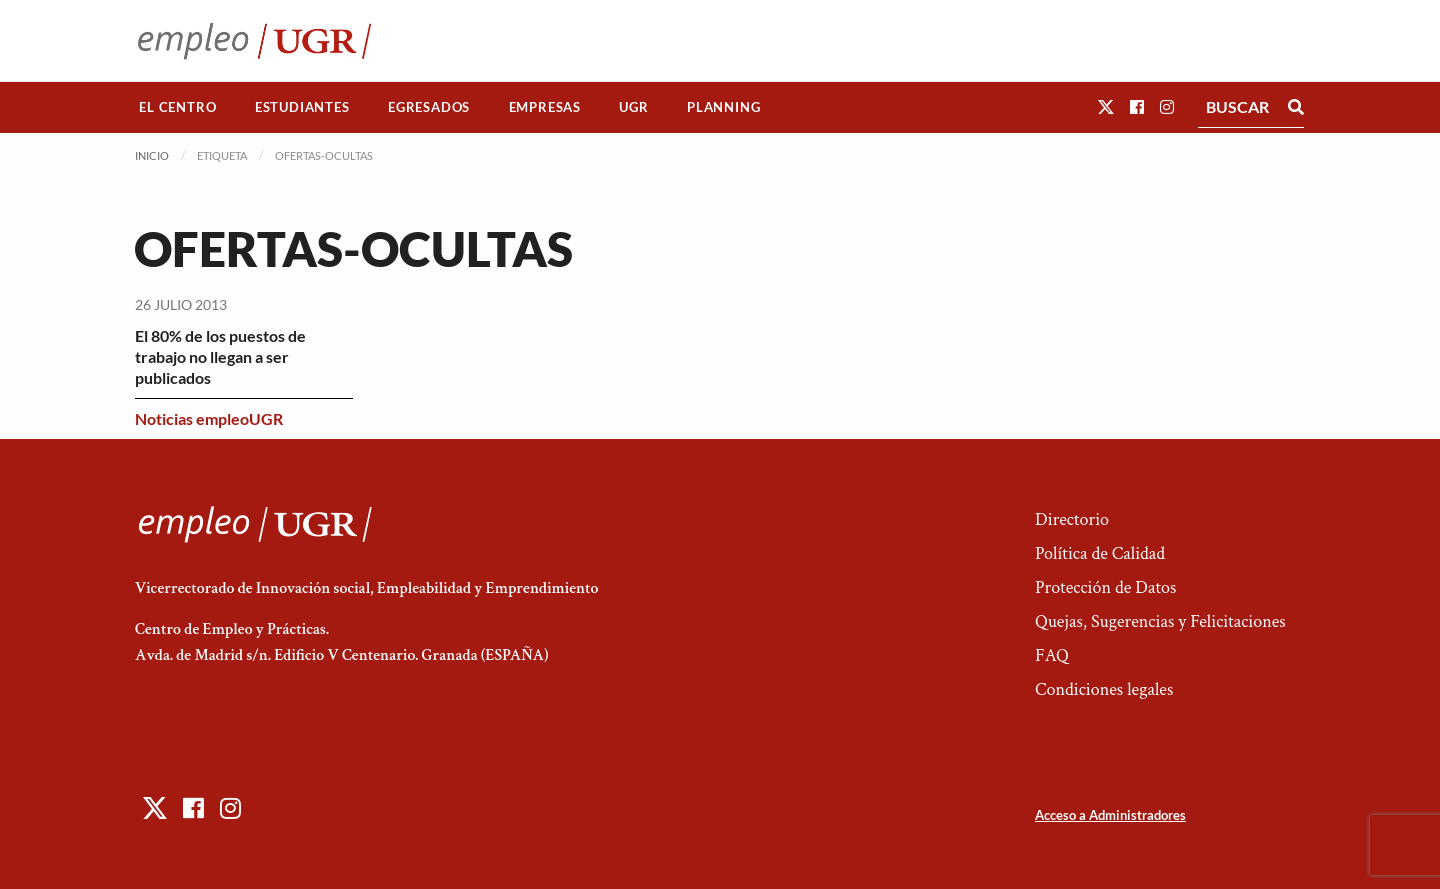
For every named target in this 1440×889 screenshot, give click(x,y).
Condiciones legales (1104, 689)
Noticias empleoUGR (209, 418)
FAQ (1052, 655)
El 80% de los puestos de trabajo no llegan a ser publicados (220, 356)
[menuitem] (178, 107)
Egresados (429, 107)
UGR (633, 107)
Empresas (545, 107)
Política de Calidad (1100, 553)
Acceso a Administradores (1110, 815)
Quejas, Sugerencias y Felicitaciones (1160, 621)
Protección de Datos (1105, 587)
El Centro (177, 107)
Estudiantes (302, 107)
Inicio (152, 155)
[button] (1106, 106)
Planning (723, 107)
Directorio (1072, 519)
